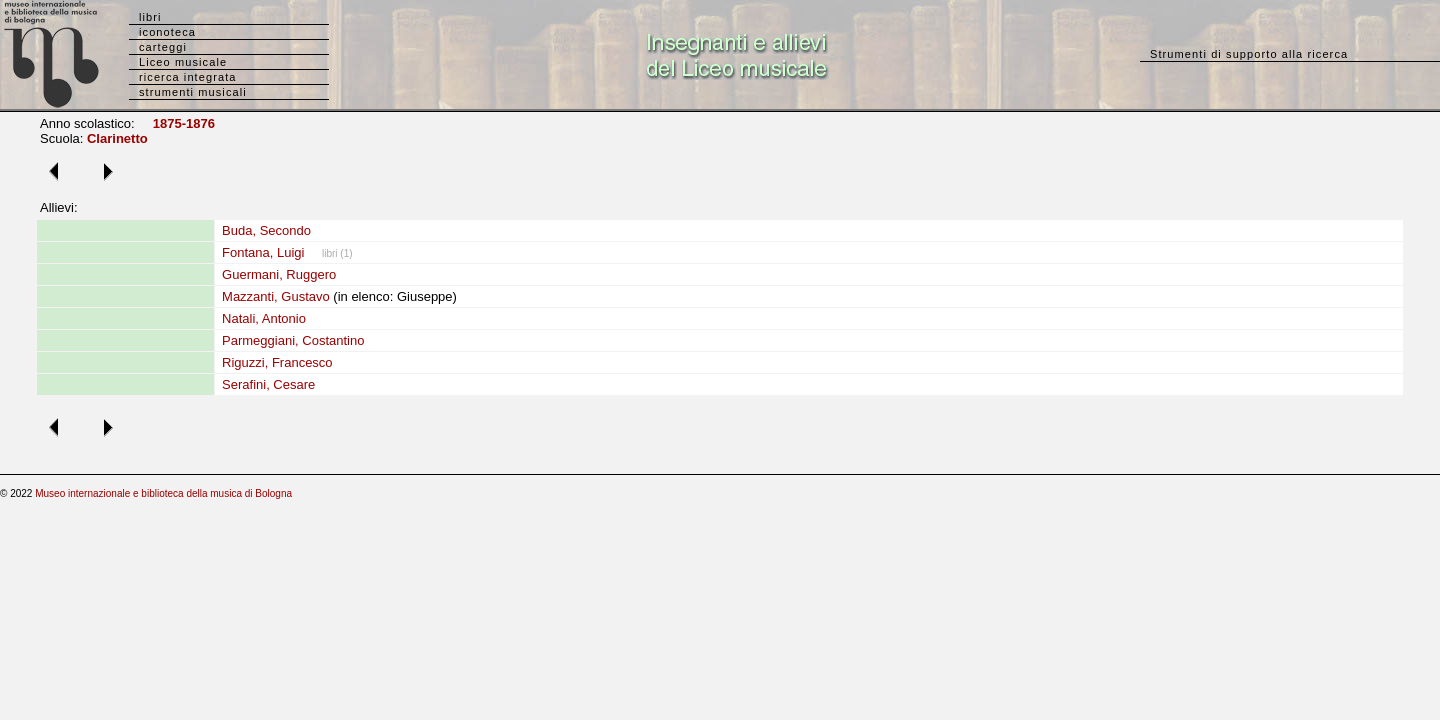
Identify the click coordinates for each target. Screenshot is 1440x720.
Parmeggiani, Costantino (293, 340)
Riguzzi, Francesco (277, 362)
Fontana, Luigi (263, 252)
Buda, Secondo (266, 230)
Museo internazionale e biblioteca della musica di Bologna (163, 493)
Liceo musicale (183, 62)
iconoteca (167, 32)
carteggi (163, 47)
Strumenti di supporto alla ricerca (1249, 54)
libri (150, 17)
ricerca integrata (188, 77)
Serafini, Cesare (268, 384)
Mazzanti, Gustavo (276, 296)
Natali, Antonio (264, 318)
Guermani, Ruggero (279, 274)
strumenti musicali (193, 92)
